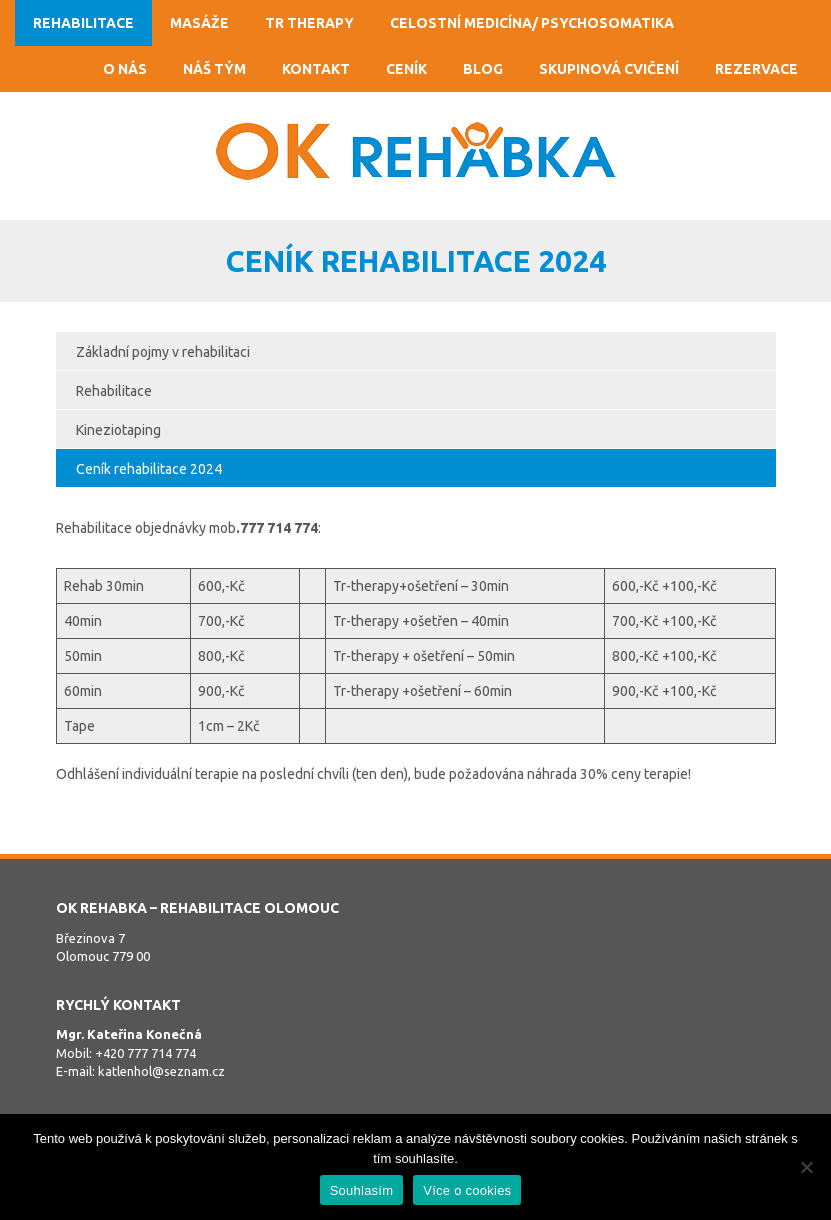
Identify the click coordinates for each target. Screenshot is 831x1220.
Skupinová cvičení (609, 69)
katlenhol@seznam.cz (161, 1071)
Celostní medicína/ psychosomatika (532, 23)
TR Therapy (309, 23)
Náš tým (214, 69)
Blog (483, 69)
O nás (125, 69)
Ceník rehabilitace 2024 (149, 469)
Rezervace (756, 69)
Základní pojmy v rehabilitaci (163, 352)
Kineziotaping (118, 430)
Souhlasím (362, 1190)
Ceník (406, 69)
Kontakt (316, 69)
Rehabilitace (83, 23)
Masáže (199, 23)
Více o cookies (467, 1190)
